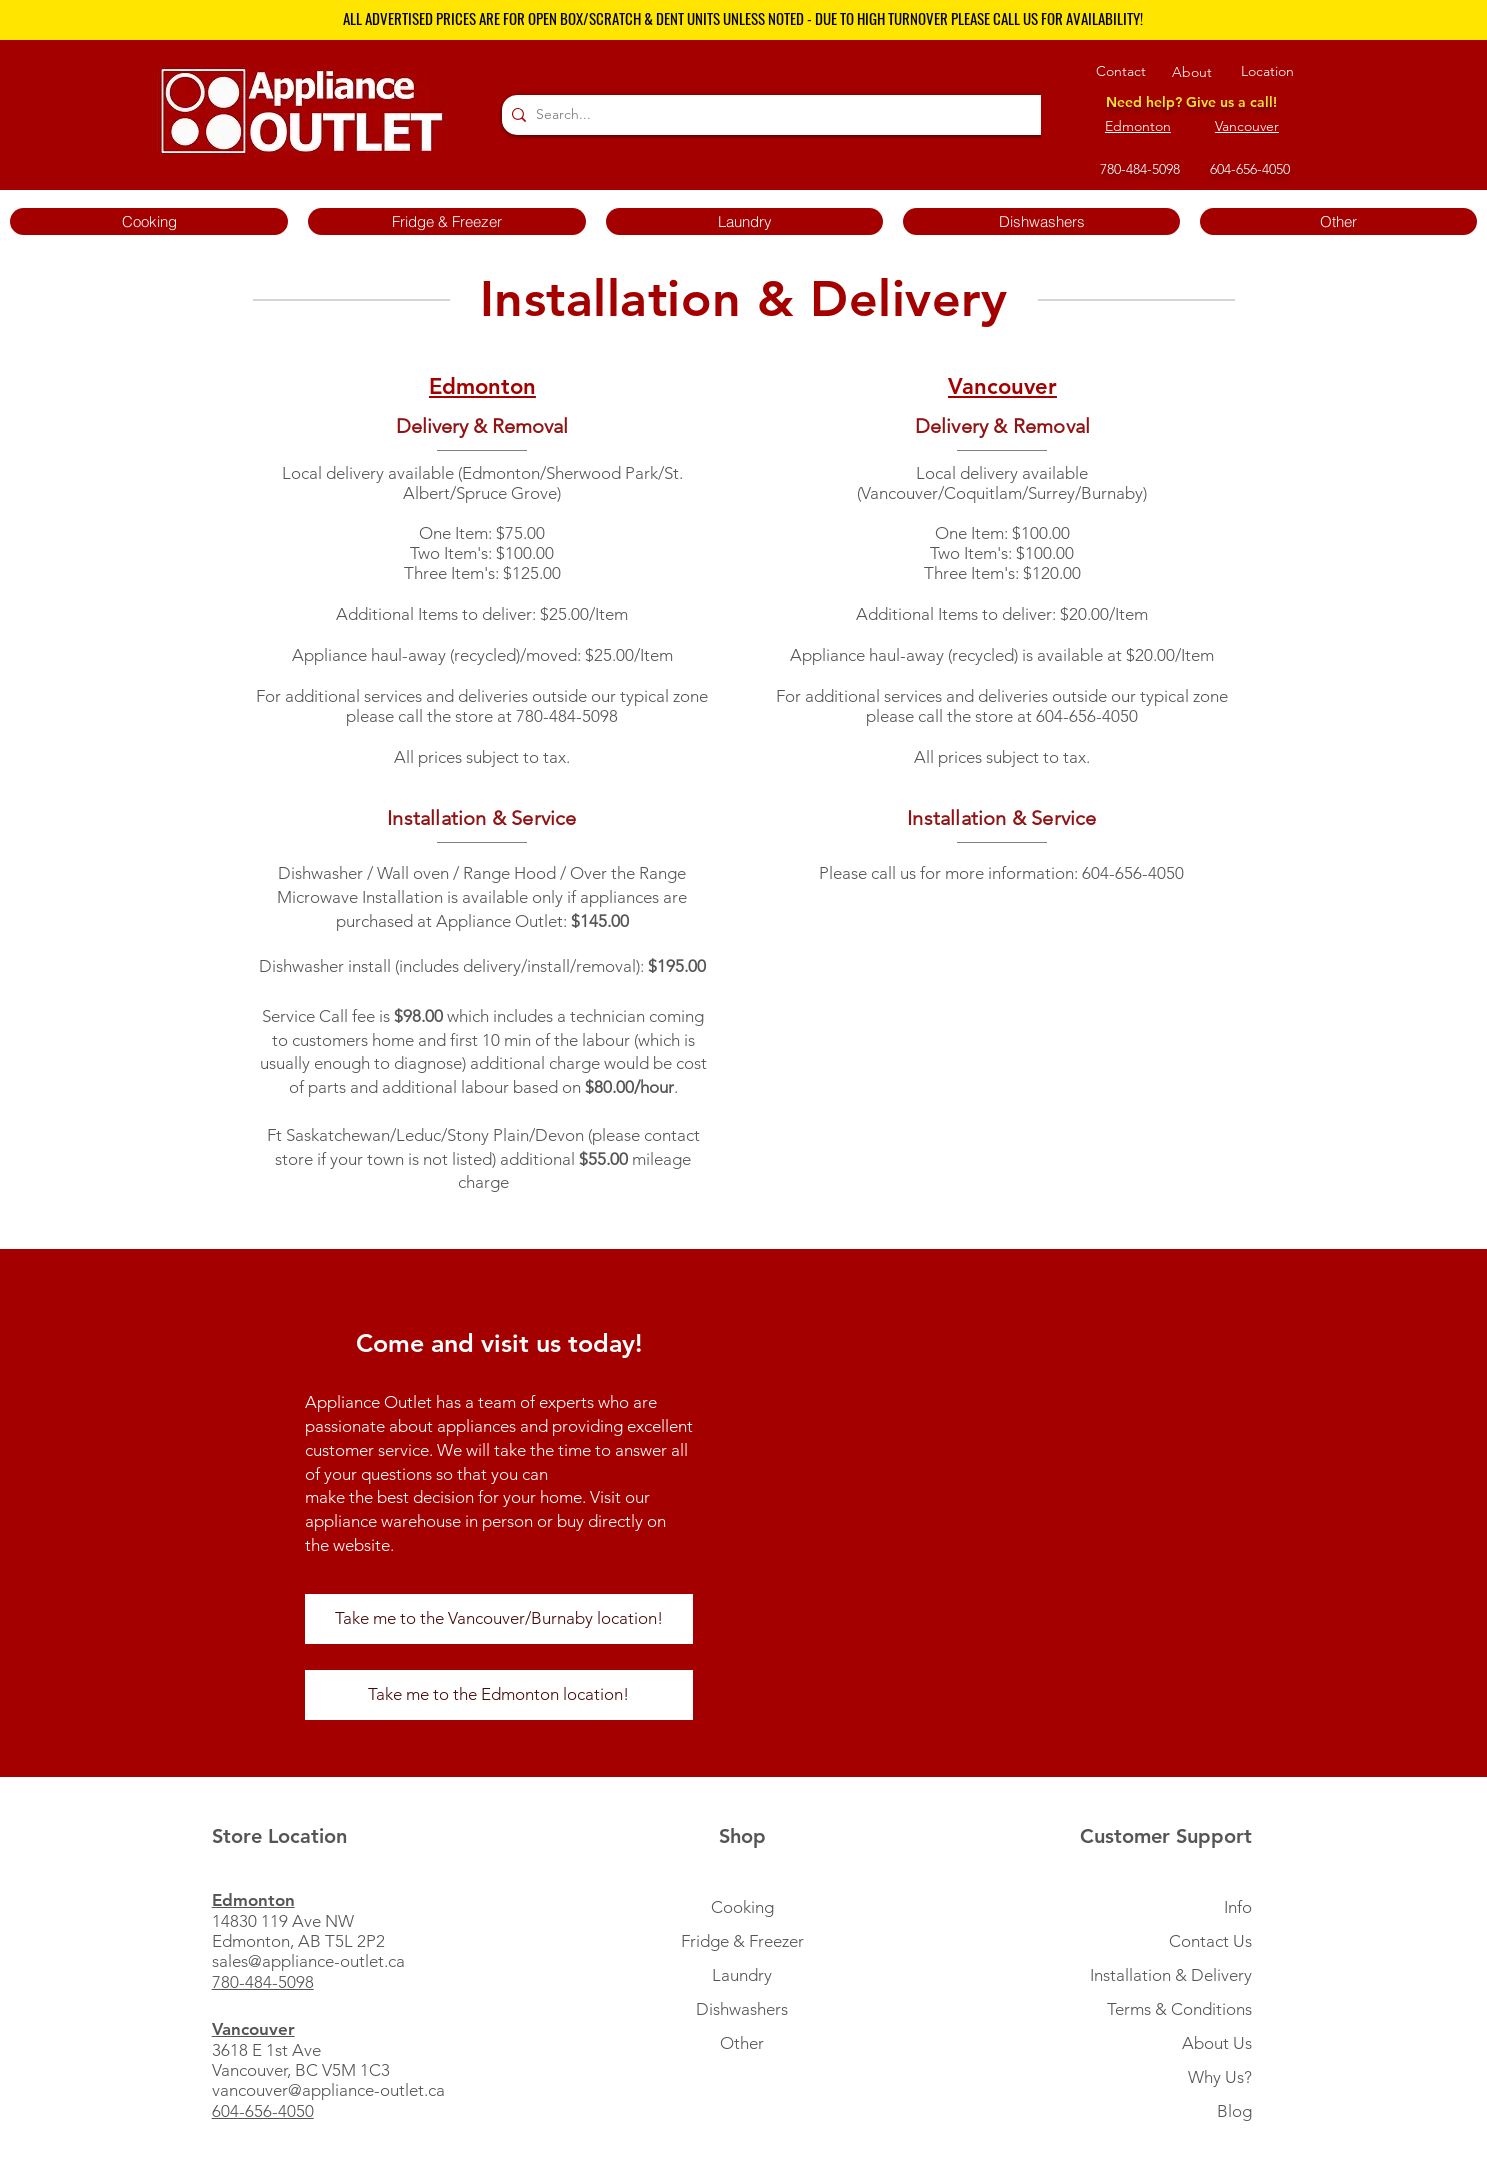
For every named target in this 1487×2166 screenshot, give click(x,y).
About (1192, 72)
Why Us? (1220, 2077)
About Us (1217, 2043)
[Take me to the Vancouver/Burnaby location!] (499, 1619)
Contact (1121, 71)
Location (1267, 71)
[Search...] (776, 115)
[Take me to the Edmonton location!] (499, 1695)
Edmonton (1138, 126)
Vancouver (1247, 126)
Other (742, 2043)
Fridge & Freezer (742, 1941)
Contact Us (1210, 1941)
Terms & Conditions (1179, 2009)
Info (1238, 1907)
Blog (1234, 2111)
